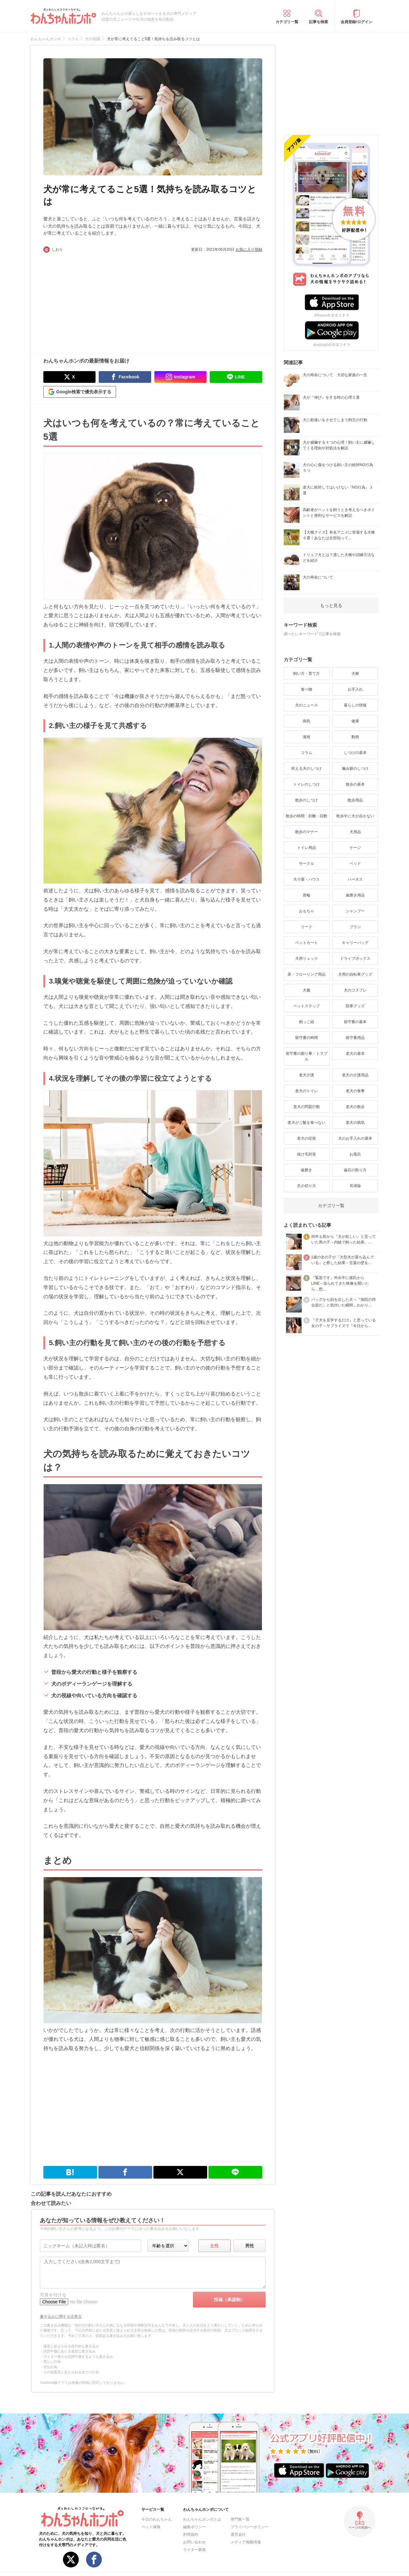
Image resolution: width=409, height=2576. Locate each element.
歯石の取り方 (355, 1170)
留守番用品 (355, 1037)
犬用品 (355, 832)
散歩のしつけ (306, 800)
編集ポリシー (194, 2527)
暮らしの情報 (355, 705)
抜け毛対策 (306, 1154)
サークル (306, 863)
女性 (214, 2245)
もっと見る (331, 605)
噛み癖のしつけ (355, 768)
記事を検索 (318, 22)
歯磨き (306, 1170)
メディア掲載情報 (246, 2542)
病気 (306, 721)
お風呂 (355, 1154)
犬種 (355, 673)
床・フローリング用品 (306, 974)
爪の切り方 (306, 1186)
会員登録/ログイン (356, 22)
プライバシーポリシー (250, 2527)
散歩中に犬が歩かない (355, 816)
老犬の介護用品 (355, 1075)
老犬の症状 (306, 1138)
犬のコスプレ (355, 990)
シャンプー (355, 911)
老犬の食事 (355, 1091)
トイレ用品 (306, 847)
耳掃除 (355, 1186)
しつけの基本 (355, 752)
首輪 (306, 895)
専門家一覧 (240, 2519)
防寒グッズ (355, 1006)
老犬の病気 (355, 1122)
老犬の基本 (355, 1053)
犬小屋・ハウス (306, 879)
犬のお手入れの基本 (355, 1138)
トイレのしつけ (306, 784)
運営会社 (238, 2534)
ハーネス (355, 879)
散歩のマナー (306, 832)
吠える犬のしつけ (306, 768)
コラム (306, 752)
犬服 (306, 990)
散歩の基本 (355, 784)
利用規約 (190, 2534)
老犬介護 (306, 1075)
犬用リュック (306, 958)
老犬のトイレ (306, 1091)
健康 (355, 721)
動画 (355, 737)
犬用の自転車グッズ (355, 974)
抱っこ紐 (306, 1022)
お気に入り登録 (249, 249)
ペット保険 (150, 2527)
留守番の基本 (355, 1022)
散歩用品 (355, 800)
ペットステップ (306, 1006)
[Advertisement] (98, 299)
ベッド (355, 863)
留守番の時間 (306, 1037)
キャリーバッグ (355, 942)
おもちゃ (306, 911)
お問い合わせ (194, 2542)
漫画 (306, 737)
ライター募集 (194, 2550)
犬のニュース (306, 705)
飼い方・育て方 (306, 673)
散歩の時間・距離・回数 (306, 816)
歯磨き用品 (355, 895)
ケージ (355, 847)
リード (306, 927)
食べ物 (306, 689)
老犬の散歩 (355, 1106)
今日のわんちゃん (156, 2519)
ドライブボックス (355, 958)
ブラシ (355, 927)
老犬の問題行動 (306, 1106)
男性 (249, 2245)
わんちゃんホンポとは (202, 2519)
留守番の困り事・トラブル (306, 1056)
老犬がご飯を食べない (306, 1122)
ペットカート (306, 942)
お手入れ (355, 689)
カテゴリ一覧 (287, 22)
